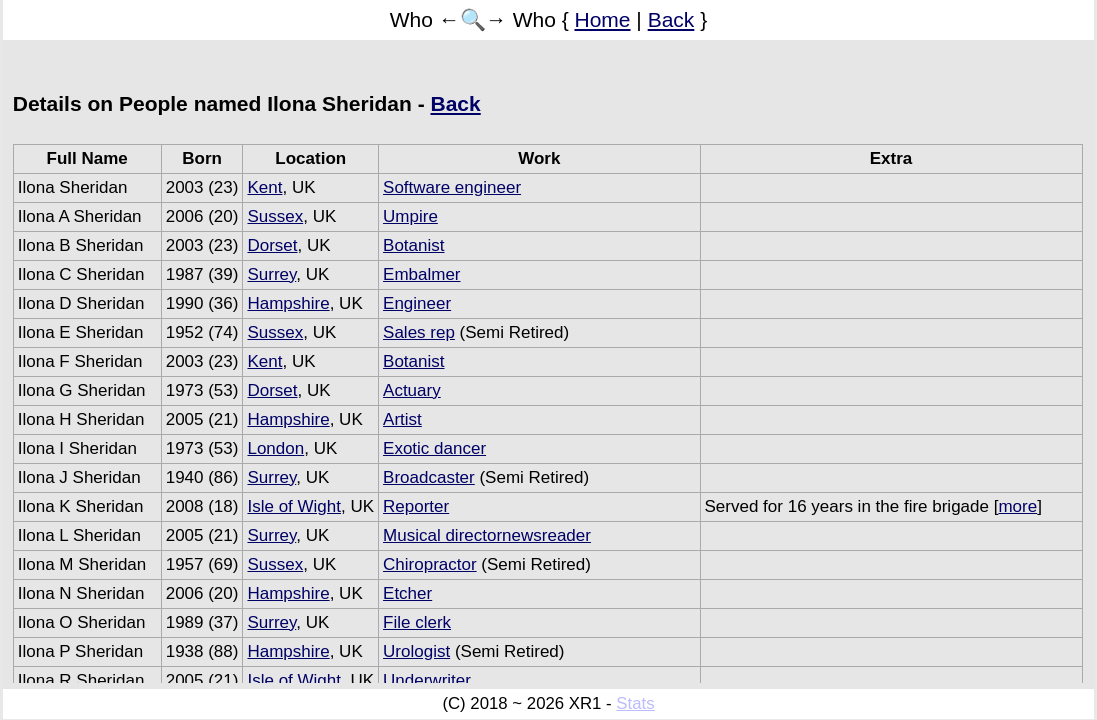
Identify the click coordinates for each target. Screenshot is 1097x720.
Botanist (413, 245)
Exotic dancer (434, 448)
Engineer (417, 303)
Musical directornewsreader (487, 535)
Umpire (410, 216)
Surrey (271, 274)
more (1017, 506)
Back (671, 19)
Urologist (416, 651)
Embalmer (421, 274)
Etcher (407, 593)
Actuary (412, 390)
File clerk (417, 622)
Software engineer (452, 187)
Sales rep (419, 332)
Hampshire (288, 303)
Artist (402, 419)
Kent (264, 187)
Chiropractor (430, 564)
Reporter (416, 506)
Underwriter (427, 680)
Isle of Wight (294, 506)
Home (603, 19)
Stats (635, 703)
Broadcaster (429, 477)
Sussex (275, 216)
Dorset (272, 245)
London (275, 448)
